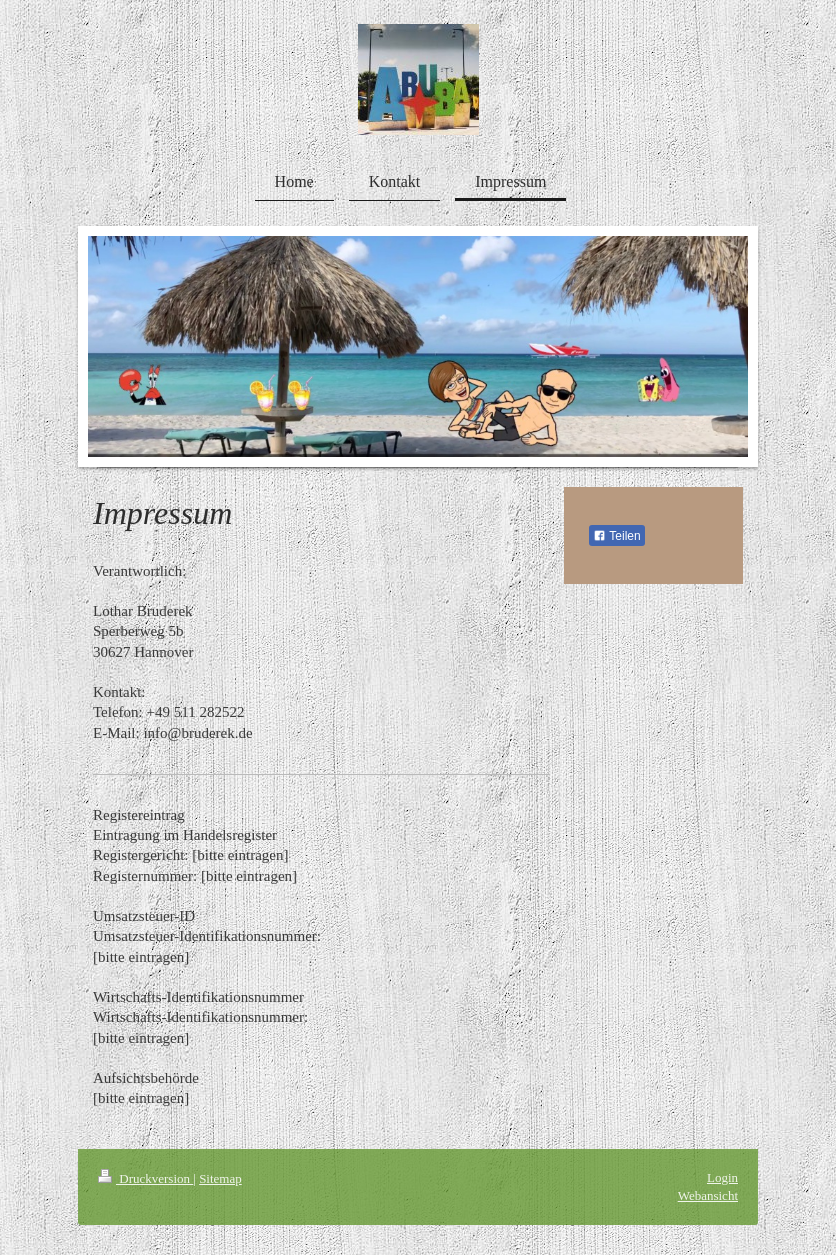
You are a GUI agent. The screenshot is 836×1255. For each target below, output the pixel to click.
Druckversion (145, 1178)
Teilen (616, 536)
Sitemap (220, 1178)
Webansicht (708, 1195)
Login (722, 1177)
